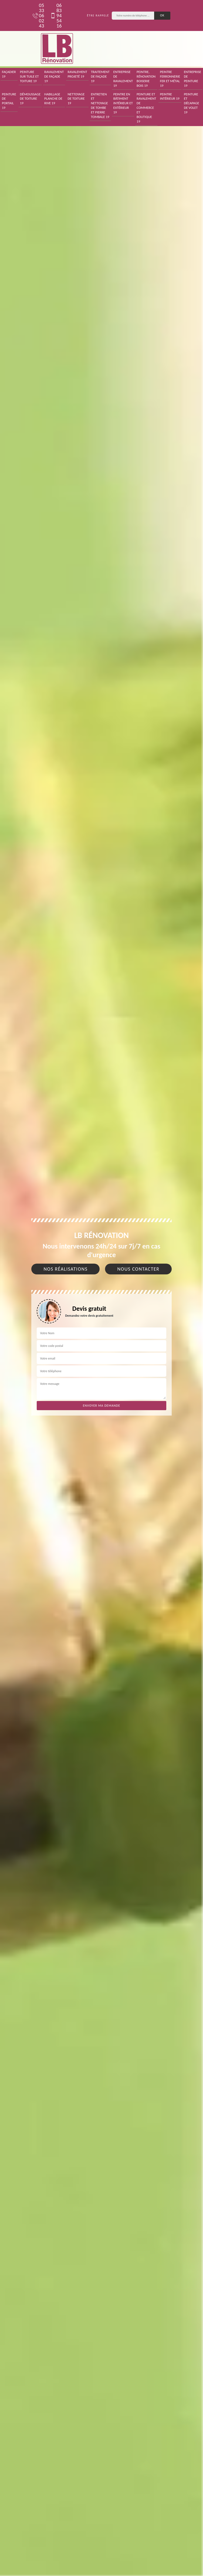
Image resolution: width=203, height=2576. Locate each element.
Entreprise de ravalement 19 (123, 79)
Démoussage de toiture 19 (30, 98)
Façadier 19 (9, 74)
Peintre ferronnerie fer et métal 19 (170, 79)
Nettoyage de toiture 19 (75, 98)
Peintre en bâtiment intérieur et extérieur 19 (123, 103)
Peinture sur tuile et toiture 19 (29, 76)
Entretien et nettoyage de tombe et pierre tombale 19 (100, 105)
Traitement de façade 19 (100, 76)
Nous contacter (138, 1269)
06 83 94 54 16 (56, 15)
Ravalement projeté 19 (77, 74)
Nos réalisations (65, 1269)
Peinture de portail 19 (9, 101)
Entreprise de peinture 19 (192, 79)
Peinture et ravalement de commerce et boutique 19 (146, 107)
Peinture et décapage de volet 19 (191, 103)
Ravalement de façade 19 (54, 76)
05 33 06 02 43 (38, 15)
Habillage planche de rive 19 (53, 98)
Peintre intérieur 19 (170, 96)
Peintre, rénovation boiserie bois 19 (146, 79)
